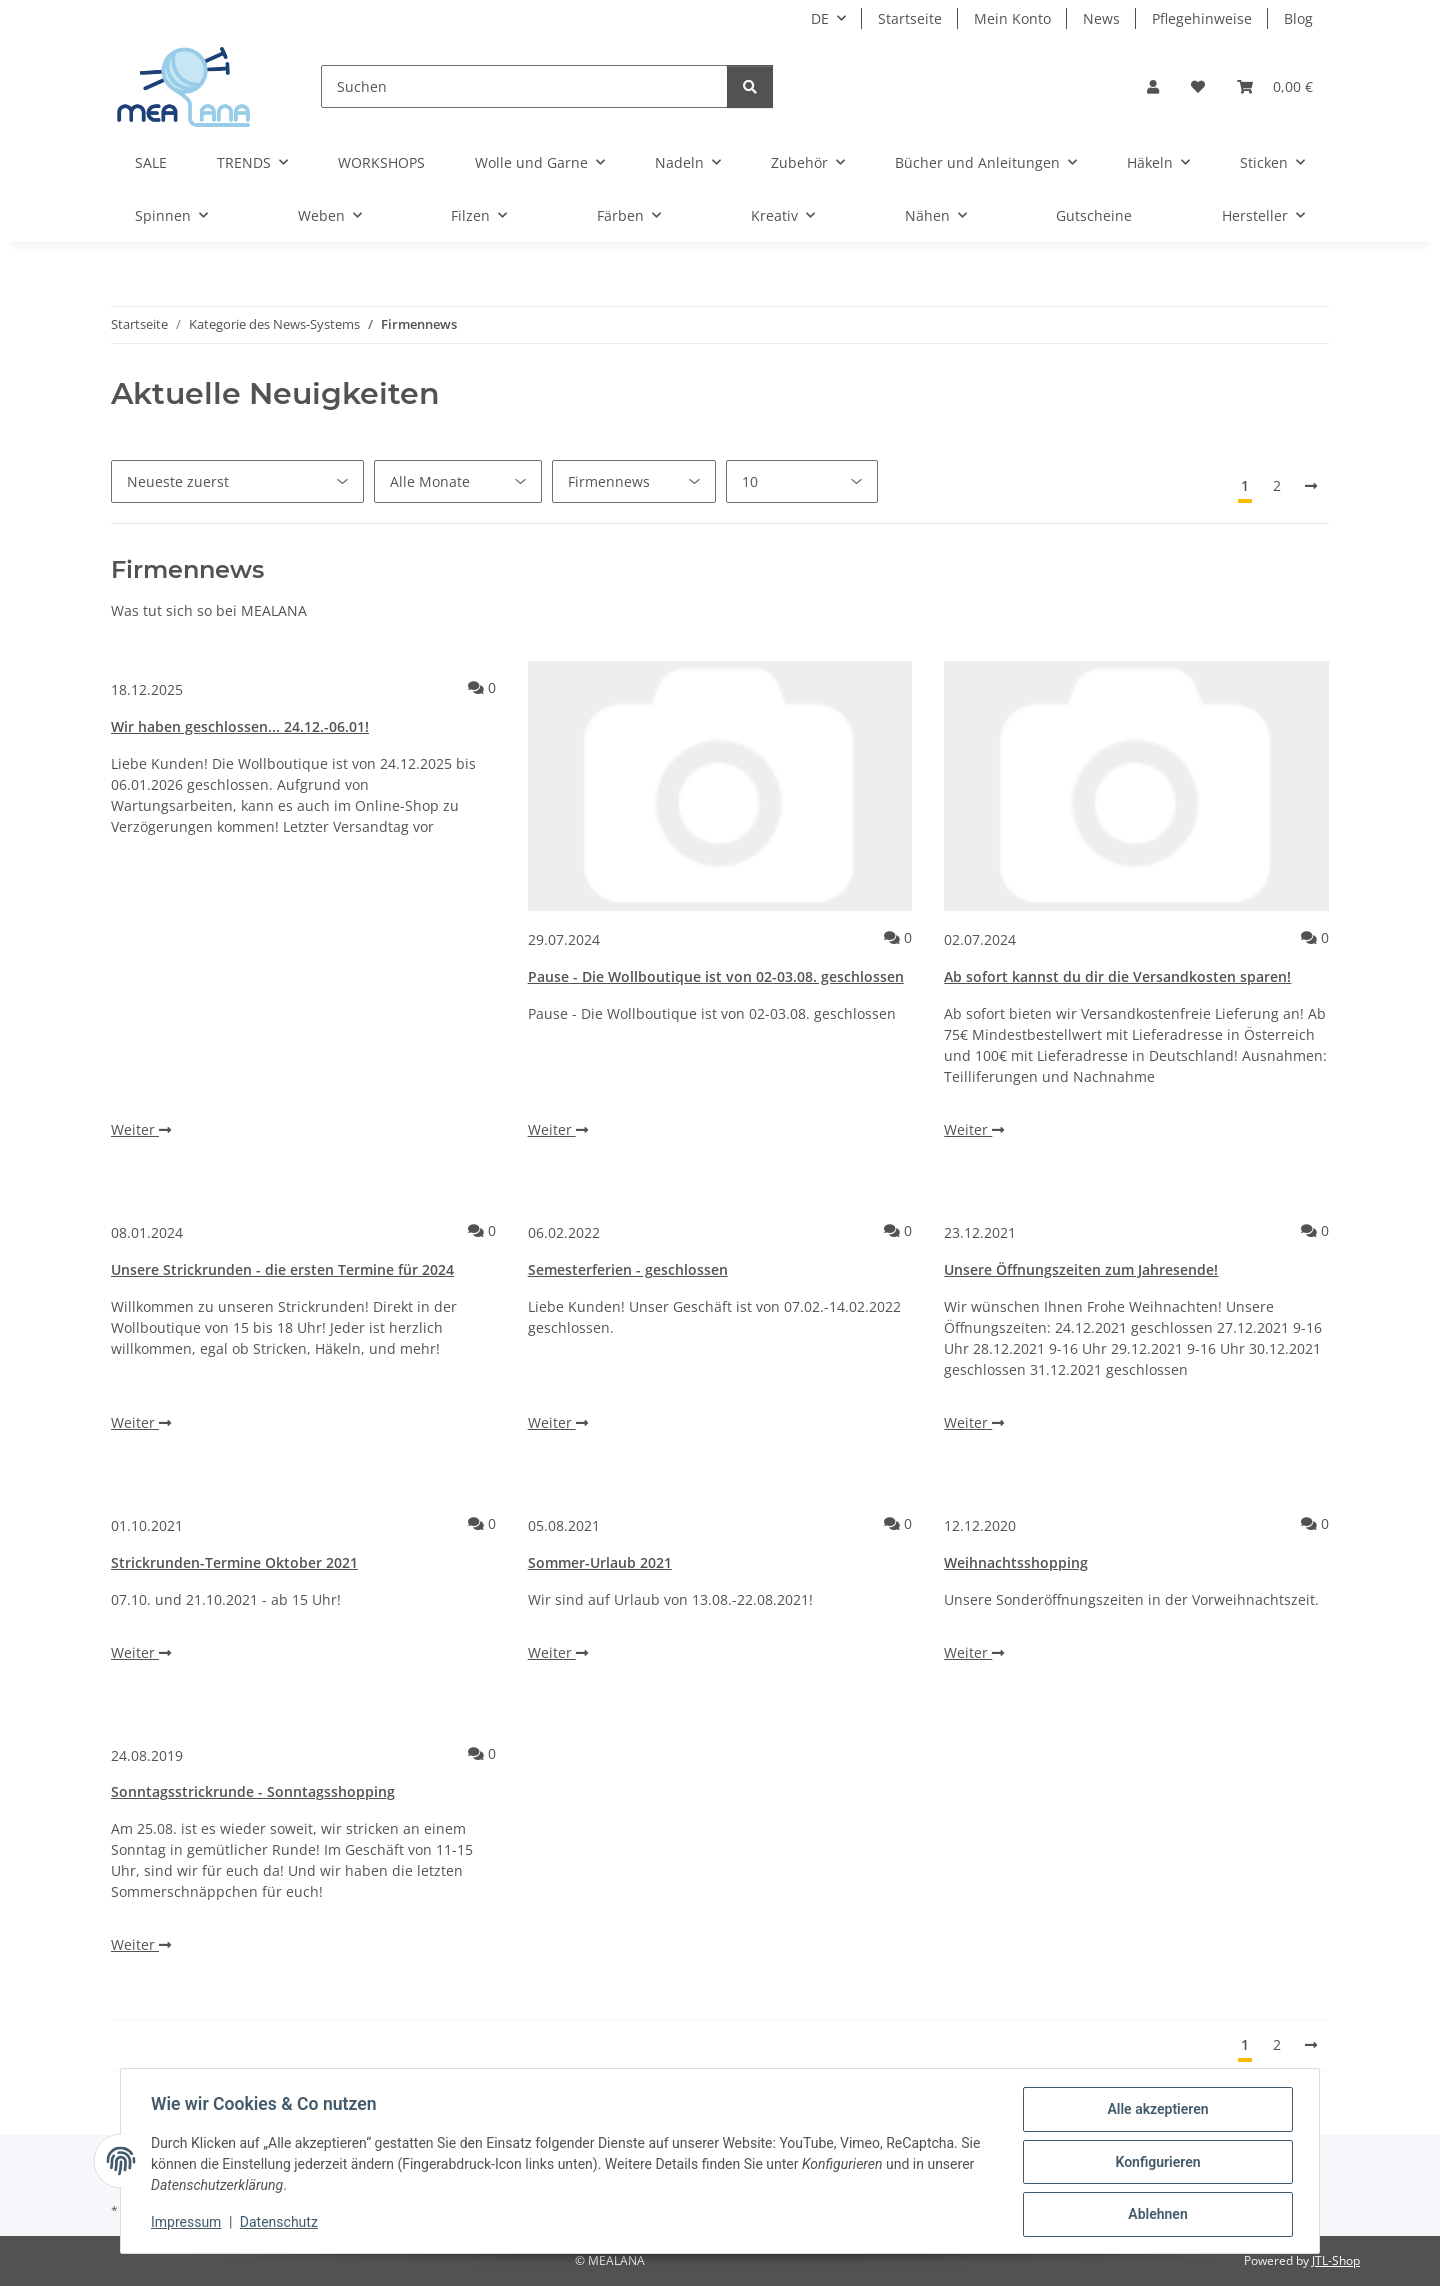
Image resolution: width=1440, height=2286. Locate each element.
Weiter (141, 1129)
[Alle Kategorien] (634, 481)
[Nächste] (1311, 486)
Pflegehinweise (1202, 18)
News (1101, 18)
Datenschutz (281, 2224)
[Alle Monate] (458, 481)
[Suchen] (524, 86)
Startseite (910, 18)
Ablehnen (1155, 2215)
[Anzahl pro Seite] (802, 481)
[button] (1153, 86)
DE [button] (820, 18)
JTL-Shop (1336, 2260)
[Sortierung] (237, 481)
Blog (1298, 18)
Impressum (188, 2224)
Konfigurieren (1155, 2163)
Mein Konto (1012, 18)
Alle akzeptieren (1155, 2111)
